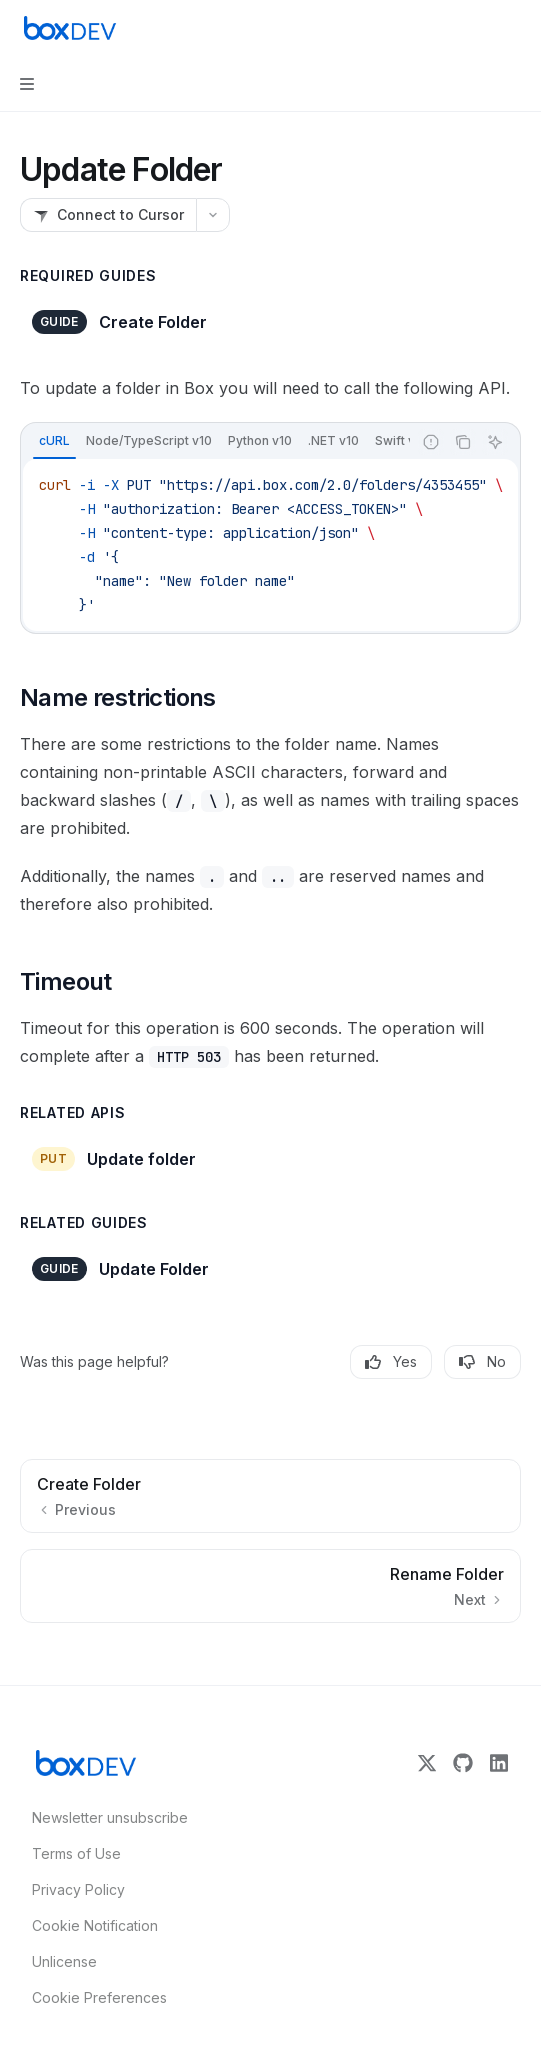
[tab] (54, 441)
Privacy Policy (78, 1889)
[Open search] (477, 28)
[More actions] (515, 28)
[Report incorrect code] (431, 442)
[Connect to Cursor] (108, 215)
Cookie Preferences (99, 1997)
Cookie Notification (95, 1925)
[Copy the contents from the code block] (463, 442)
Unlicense (64, 1961)
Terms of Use (76, 1853)
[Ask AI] (495, 442)
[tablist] (216, 442)
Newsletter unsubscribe (104, 1817)
